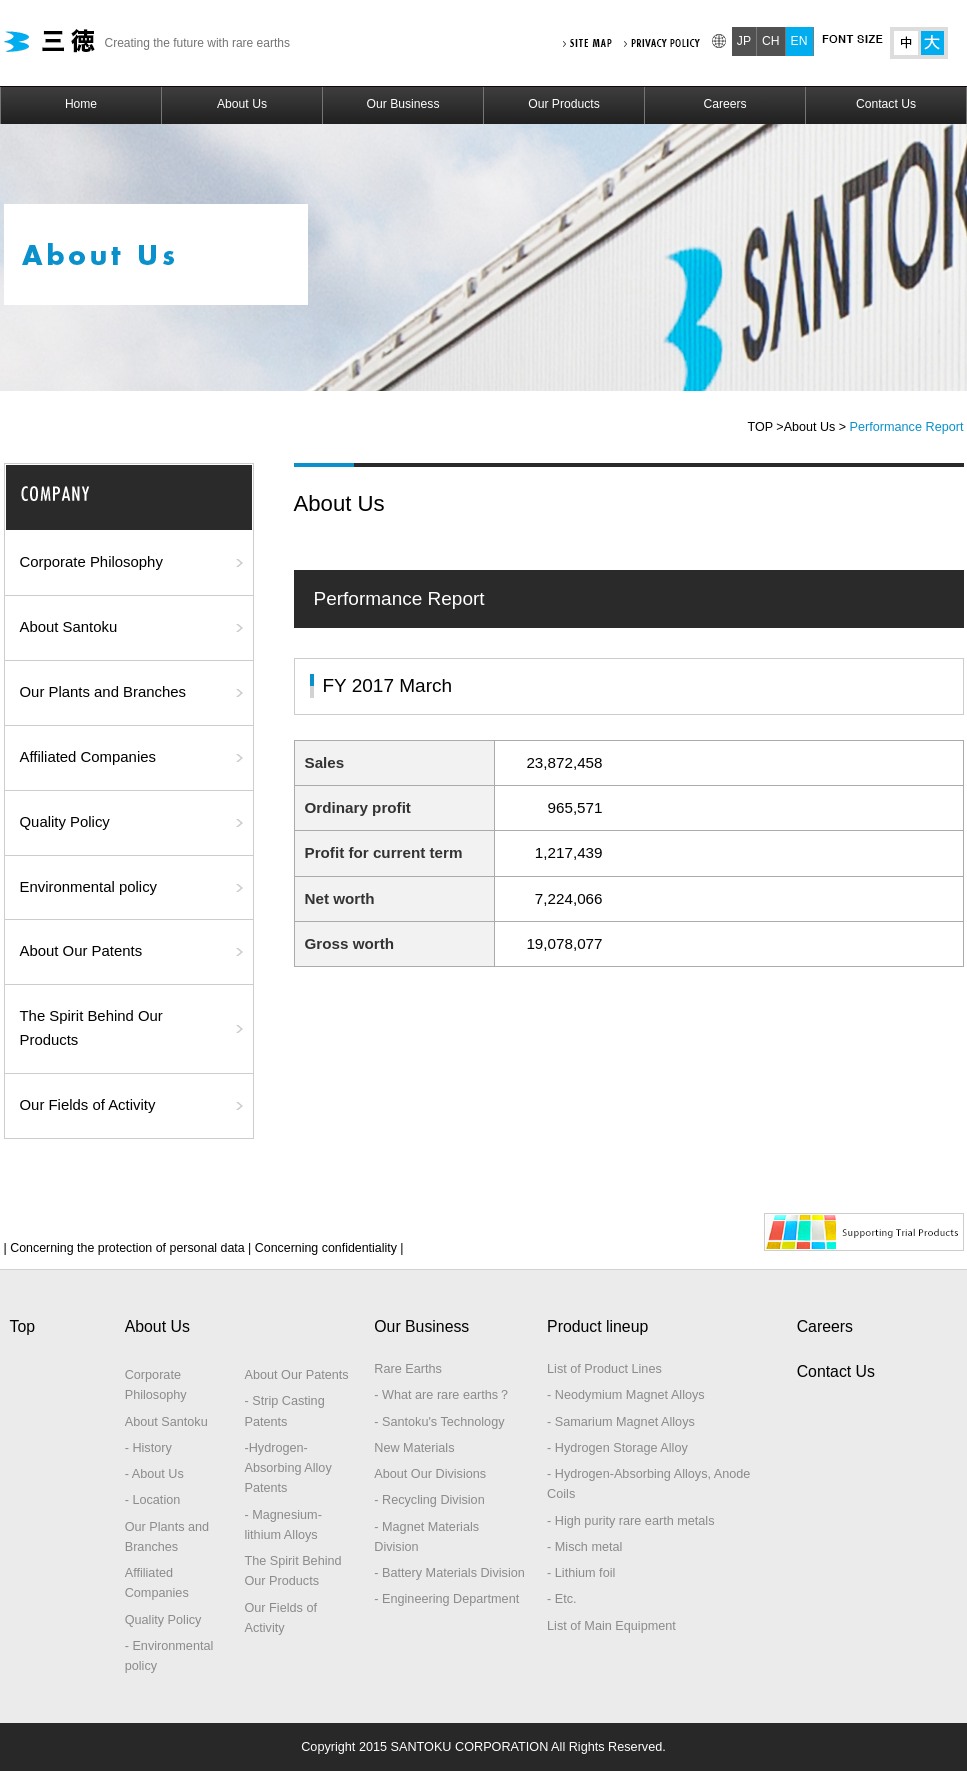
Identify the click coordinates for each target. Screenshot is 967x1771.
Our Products (564, 104)
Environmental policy (89, 887)
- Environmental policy (169, 1656)
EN (799, 41)
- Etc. (562, 1599)
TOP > (766, 427)
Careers (724, 104)
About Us (242, 104)
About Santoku (69, 627)
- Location (153, 1500)
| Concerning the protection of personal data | (128, 1248)
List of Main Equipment (611, 1626)
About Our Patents (81, 951)
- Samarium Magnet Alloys (621, 1422)
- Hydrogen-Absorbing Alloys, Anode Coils (648, 1484)
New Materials (414, 1448)
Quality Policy (65, 822)
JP (744, 41)
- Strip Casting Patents (284, 1411)
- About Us (154, 1474)
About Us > (815, 427)
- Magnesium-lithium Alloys (282, 1525)
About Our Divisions (430, 1474)
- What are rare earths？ (442, 1395)
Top (23, 1326)
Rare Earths (408, 1369)
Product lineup (597, 1326)
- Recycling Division (429, 1500)
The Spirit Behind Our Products (91, 1028)
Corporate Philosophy (91, 562)
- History (148, 1448)
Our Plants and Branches (103, 692)
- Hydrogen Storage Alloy (617, 1448)
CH (771, 41)
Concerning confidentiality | (327, 1248)
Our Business (403, 104)
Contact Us (886, 104)
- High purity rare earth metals (630, 1521)
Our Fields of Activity (88, 1105)
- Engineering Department (446, 1599)
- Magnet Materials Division (426, 1537)
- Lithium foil (581, 1573)
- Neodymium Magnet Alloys (626, 1395)
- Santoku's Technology (439, 1422)
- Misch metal (584, 1547)
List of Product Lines (604, 1369)
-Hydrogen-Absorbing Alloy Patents (287, 1468)
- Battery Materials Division (449, 1573)
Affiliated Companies (88, 757)
